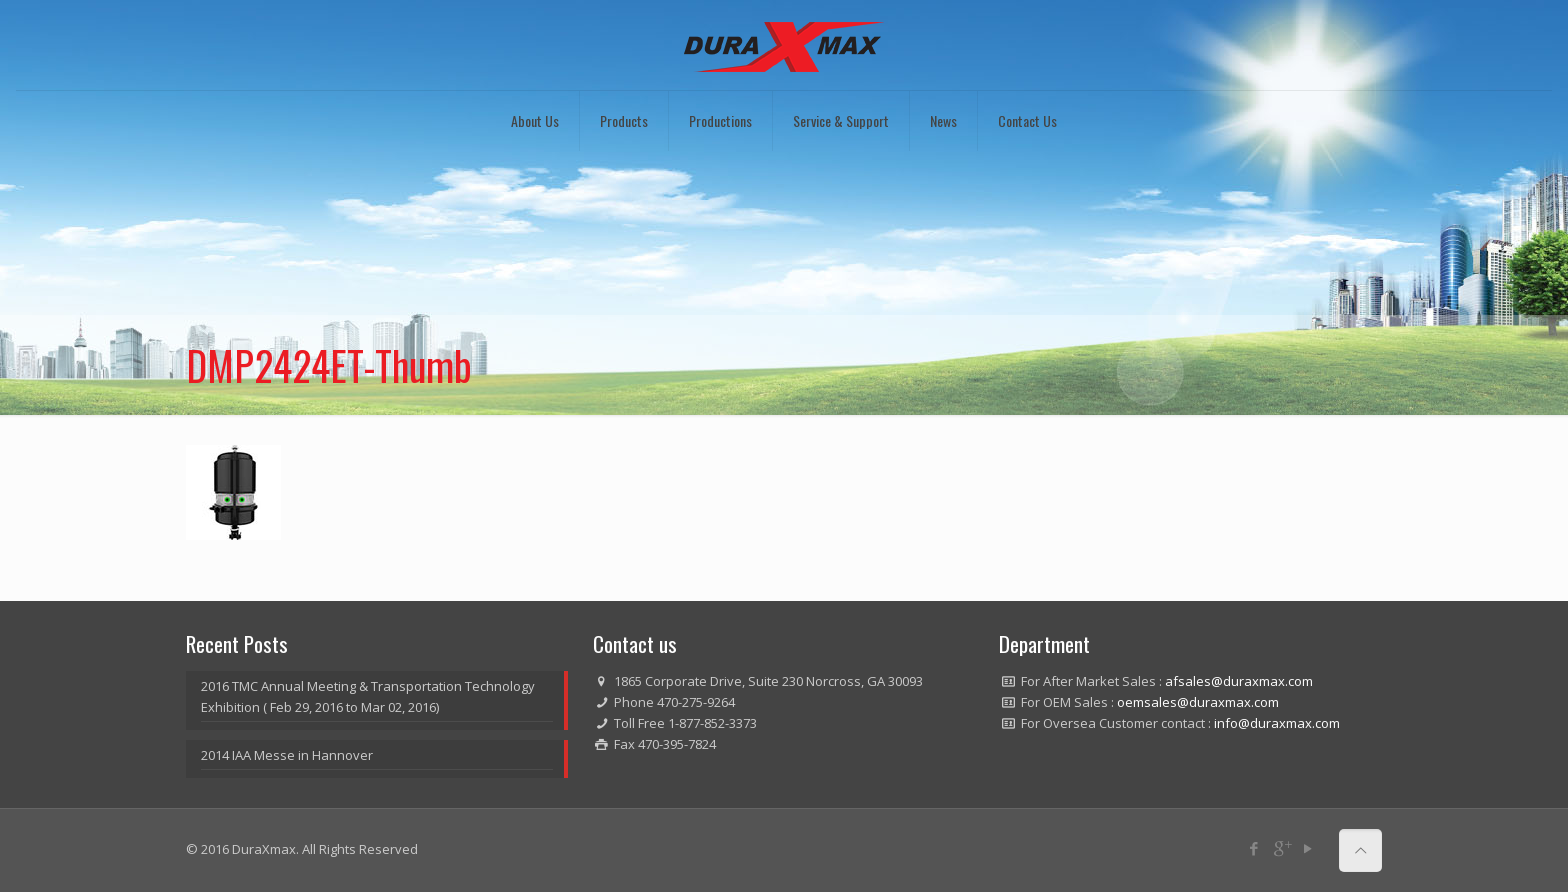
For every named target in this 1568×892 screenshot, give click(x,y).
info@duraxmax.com (1277, 723)
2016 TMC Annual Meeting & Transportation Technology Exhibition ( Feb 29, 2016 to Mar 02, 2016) (368, 696)
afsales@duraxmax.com (1239, 681)
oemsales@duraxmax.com (1198, 702)
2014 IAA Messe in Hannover (287, 755)
